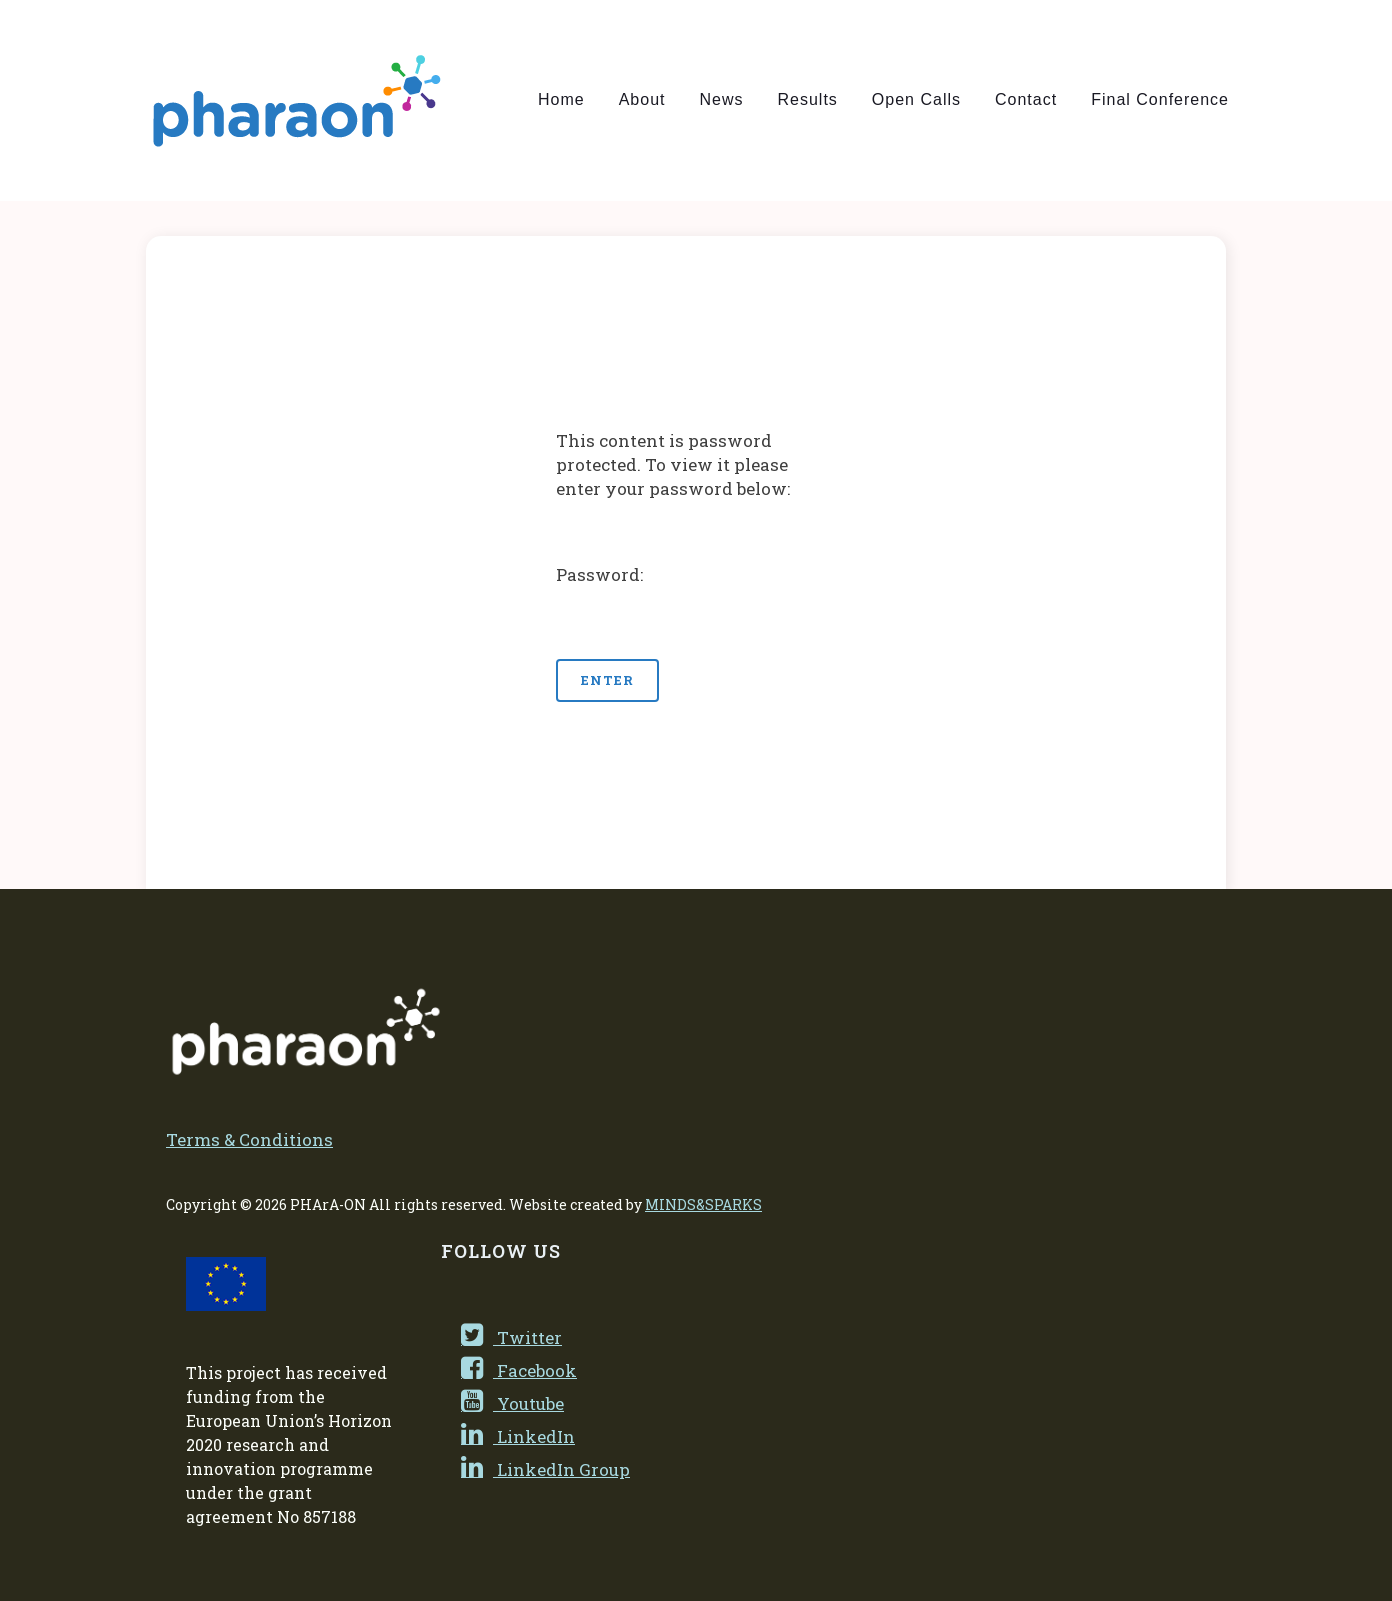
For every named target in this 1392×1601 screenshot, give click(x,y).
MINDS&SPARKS (703, 1204)
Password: (686, 601)
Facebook (519, 1370)
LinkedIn (518, 1436)
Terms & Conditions (249, 1139)
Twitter (511, 1337)
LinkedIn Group (545, 1469)
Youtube (512, 1403)
